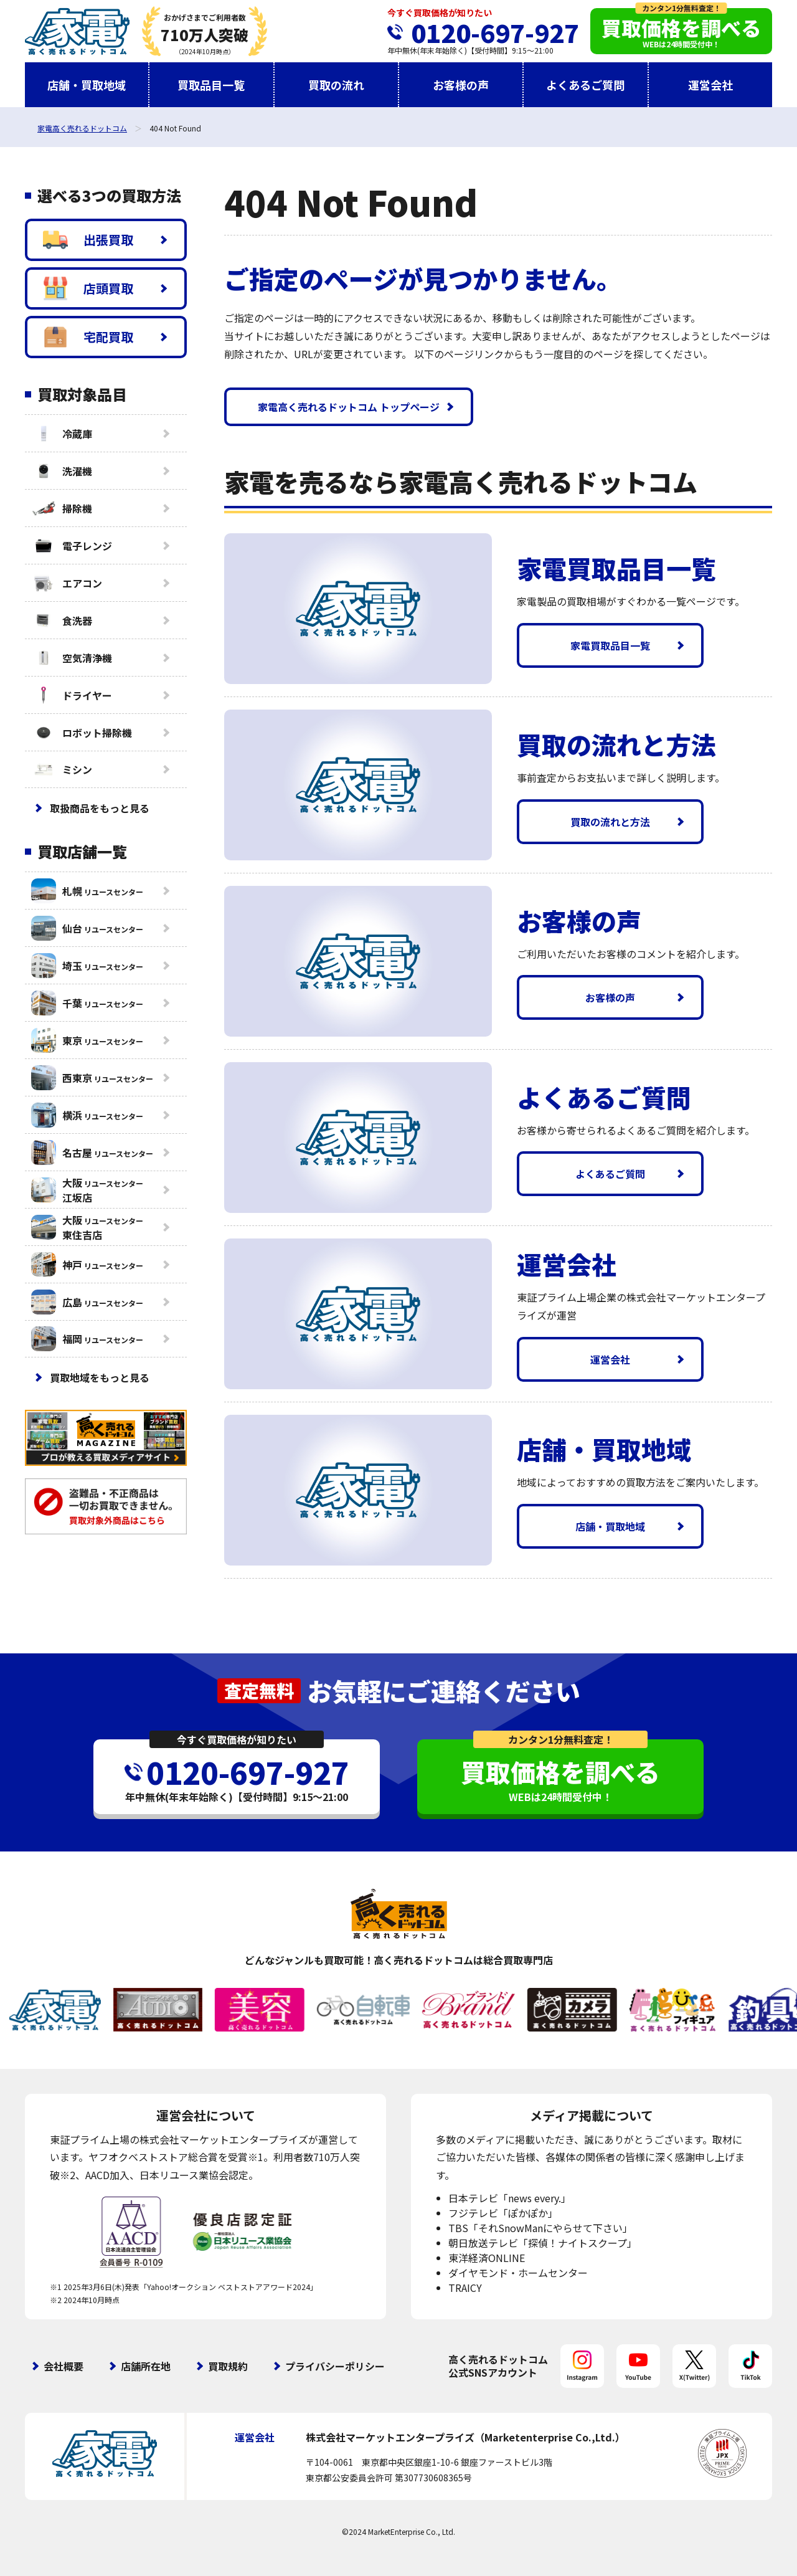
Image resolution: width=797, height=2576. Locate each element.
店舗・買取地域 (86, 85)
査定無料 (259, 1690)
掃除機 (61, 508)
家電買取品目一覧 (610, 645)
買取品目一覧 (211, 85)
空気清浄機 (71, 658)
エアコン (66, 583)
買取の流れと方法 (610, 821)
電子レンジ (71, 545)
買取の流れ (336, 85)
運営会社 (710, 85)
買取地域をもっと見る (99, 1377)
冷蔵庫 (61, 433)
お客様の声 (461, 85)
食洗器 (61, 620)
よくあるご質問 (585, 85)
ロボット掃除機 (81, 732)
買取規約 (228, 2366)
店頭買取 (88, 288)
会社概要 (63, 2366)
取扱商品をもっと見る (99, 808)
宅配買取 (88, 337)
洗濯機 (61, 471)
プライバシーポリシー (335, 2366)
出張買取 (88, 239)
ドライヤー (71, 695)
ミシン (61, 769)
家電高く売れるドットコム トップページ (349, 406)
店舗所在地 (146, 2366)
